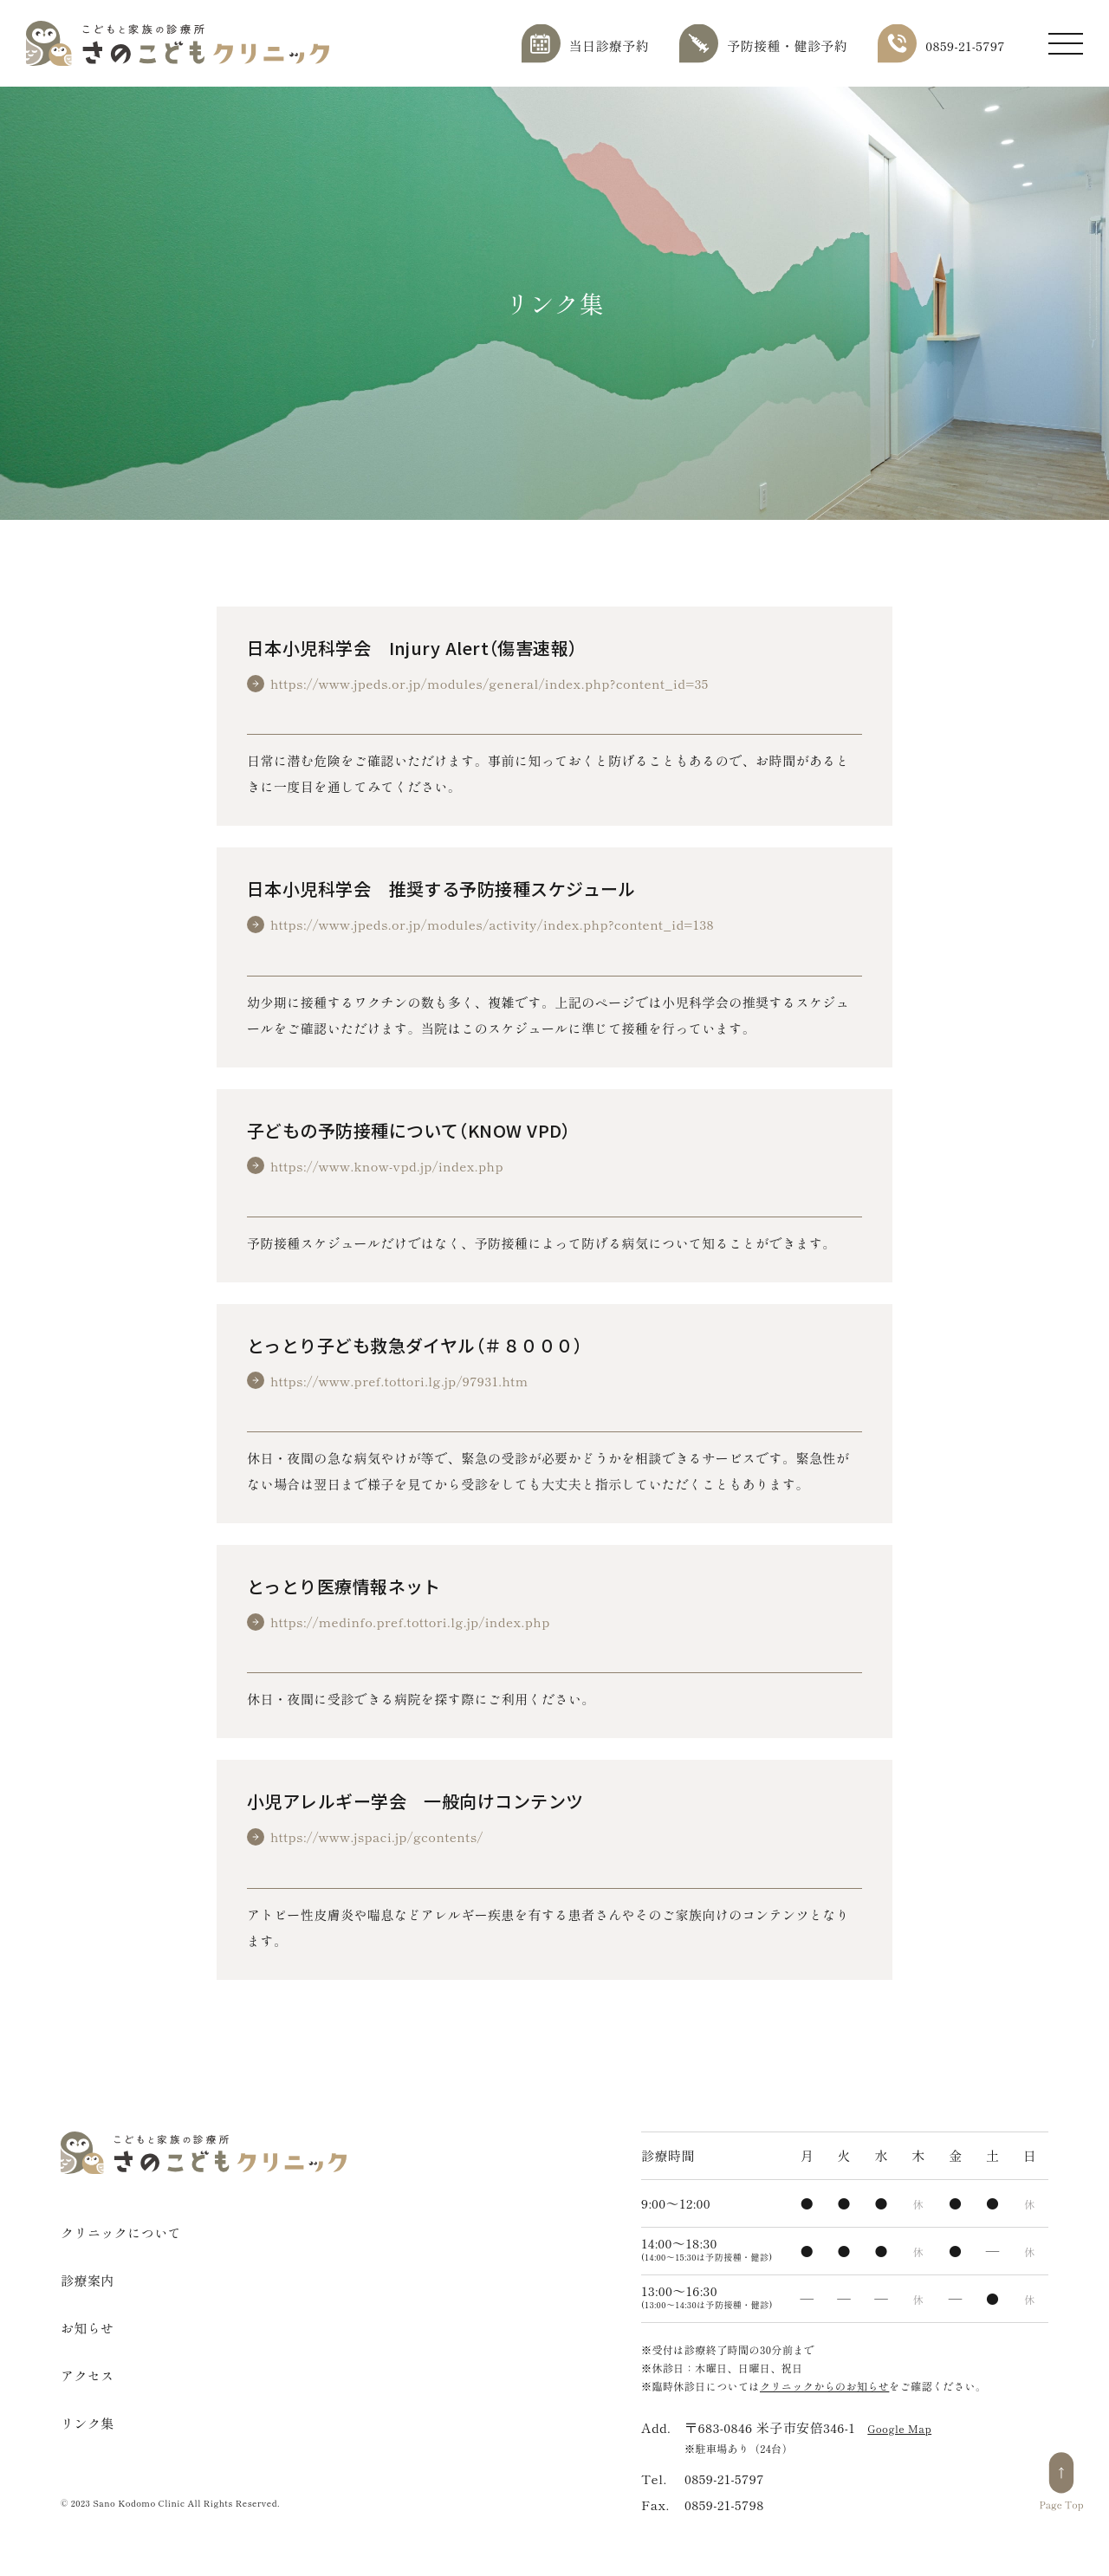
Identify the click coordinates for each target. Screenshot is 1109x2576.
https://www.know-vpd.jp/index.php (386, 1166)
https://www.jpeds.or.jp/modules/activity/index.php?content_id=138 (492, 924)
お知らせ (87, 2328)
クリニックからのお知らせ (824, 2385)
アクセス (87, 2375)
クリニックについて (121, 2232)
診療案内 (87, 2280)
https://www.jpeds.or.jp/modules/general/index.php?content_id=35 (489, 683)
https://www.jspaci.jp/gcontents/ (376, 1836)
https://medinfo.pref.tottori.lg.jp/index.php (410, 1621)
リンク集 (87, 2423)
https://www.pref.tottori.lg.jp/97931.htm (399, 1381)
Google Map (899, 2428)
